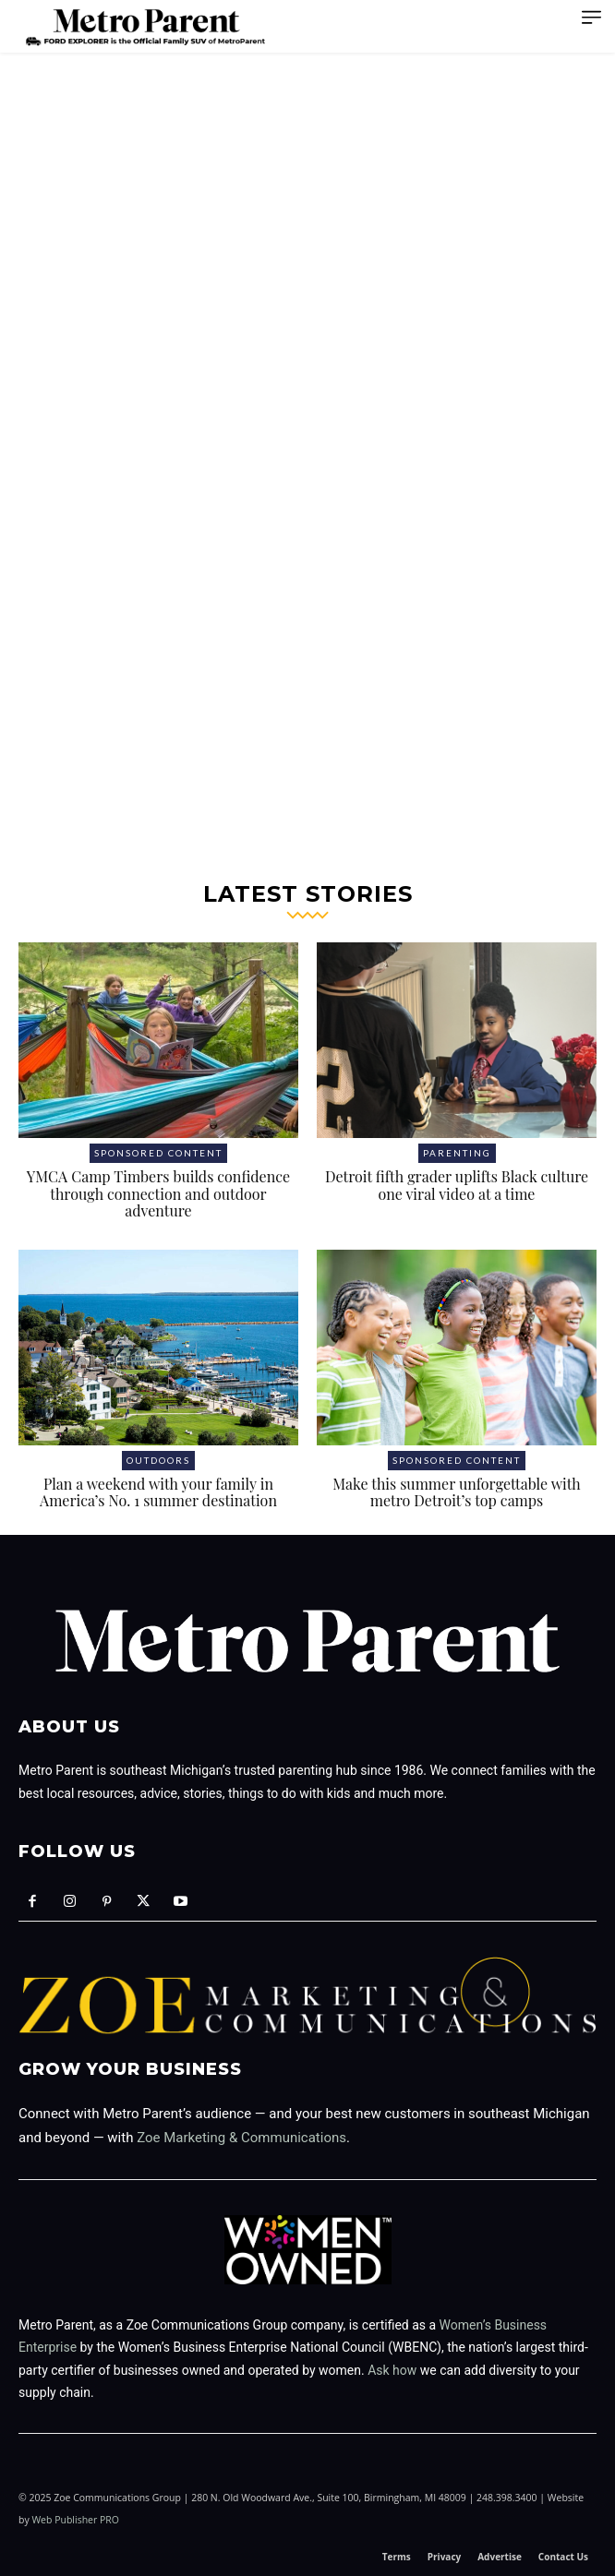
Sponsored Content (158, 1152)
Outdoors (158, 1460)
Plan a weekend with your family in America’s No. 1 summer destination (158, 1492)
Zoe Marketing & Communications (241, 2137)
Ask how (392, 2370)
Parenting (457, 1152)
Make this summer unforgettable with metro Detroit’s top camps (456, 1492)
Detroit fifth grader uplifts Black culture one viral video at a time (456, 1185)
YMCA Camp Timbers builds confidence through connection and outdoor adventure (158, 1193)
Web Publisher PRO (75, 2519)
